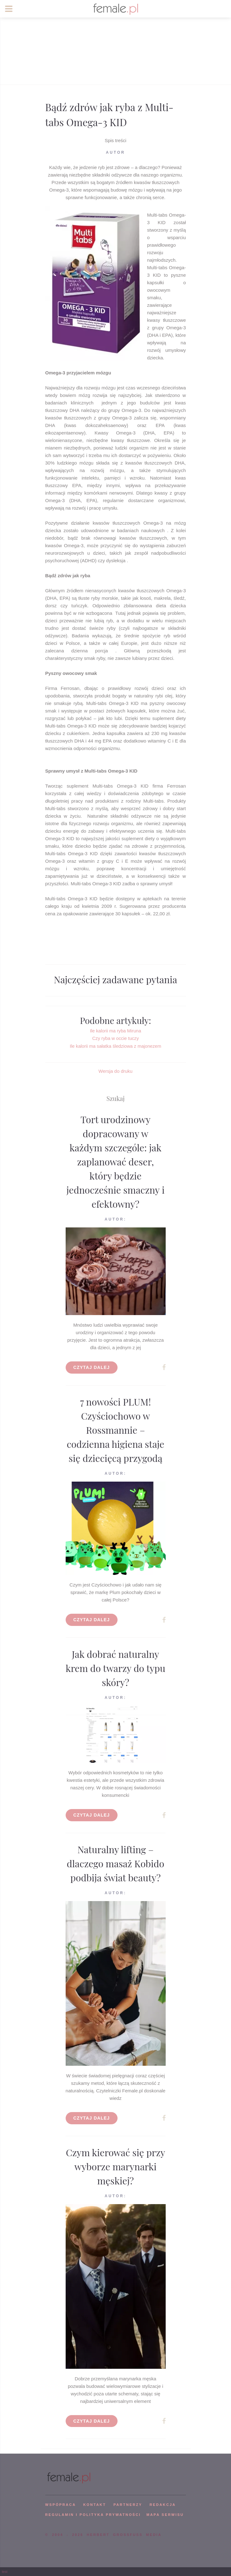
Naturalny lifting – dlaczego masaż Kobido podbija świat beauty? (115, 1863)
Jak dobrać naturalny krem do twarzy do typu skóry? (115, 1668)
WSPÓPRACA (60, 2505)
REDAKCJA (163, 2505)
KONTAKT (94, 2505)
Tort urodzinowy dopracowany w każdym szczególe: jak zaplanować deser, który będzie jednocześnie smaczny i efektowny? (116, 1161)
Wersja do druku (115, 1071)
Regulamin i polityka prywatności (93, 2515)
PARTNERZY (127, 2505)
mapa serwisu (165, 2515)
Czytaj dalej (91, 1367)
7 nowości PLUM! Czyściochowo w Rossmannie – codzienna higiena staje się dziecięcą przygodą (115, 1430)
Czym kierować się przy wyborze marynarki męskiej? (115, 2166)
